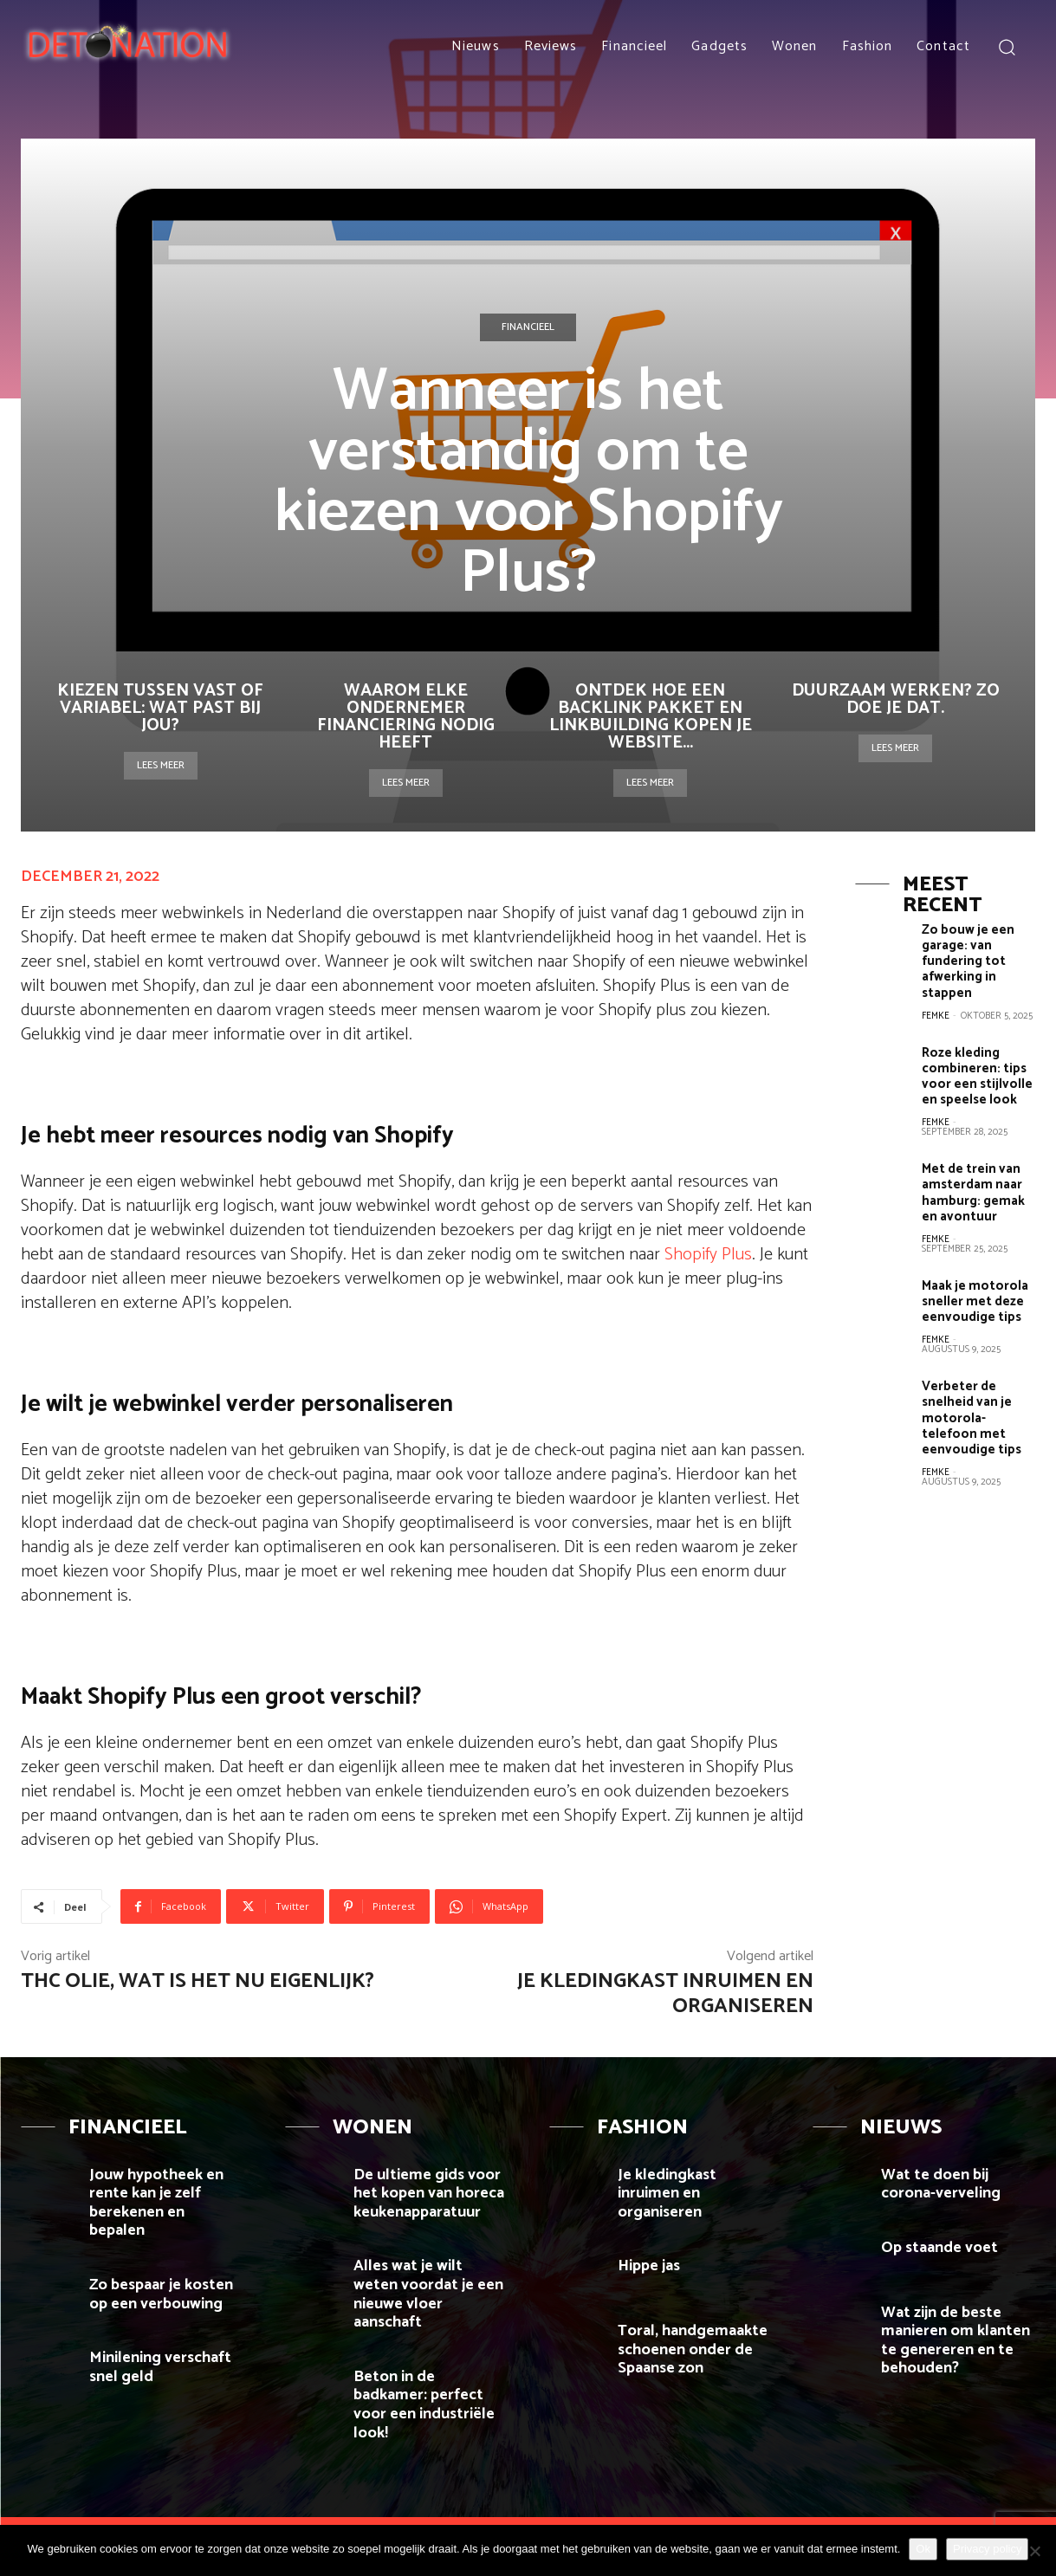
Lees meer (161, 765)
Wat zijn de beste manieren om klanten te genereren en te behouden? (955, 2341)
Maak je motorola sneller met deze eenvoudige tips (975, 1299)
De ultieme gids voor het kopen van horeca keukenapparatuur (428, 2193)
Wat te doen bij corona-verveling (941, 2184)
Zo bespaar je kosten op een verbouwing (161, 2294)
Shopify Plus (708, 1254)
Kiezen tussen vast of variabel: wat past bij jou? (160, 708)
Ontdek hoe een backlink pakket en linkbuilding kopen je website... (650, 716)
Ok (923, 2548)
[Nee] (1034, 2551)
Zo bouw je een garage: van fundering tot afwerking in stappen (968, 961)
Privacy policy (987, 2548)
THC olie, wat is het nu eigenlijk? (197, 1981)
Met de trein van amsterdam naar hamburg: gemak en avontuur (973, 1191)
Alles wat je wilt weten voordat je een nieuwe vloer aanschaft (428, 2294)
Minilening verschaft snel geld (160, 2367)
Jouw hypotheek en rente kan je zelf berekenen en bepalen (156, 2203)
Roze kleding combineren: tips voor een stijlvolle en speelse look (977, 1075)
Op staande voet (939, 2248)
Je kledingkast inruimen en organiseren (665, 1993)
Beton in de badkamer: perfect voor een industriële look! (424, 2405)
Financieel (528, 327)
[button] (1006, 46)
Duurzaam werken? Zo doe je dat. (896, 699)
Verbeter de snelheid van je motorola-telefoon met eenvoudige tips (971, 1416)
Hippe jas (650, 2266)
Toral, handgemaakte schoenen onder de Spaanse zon (693, 2349)
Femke (935, 1015)
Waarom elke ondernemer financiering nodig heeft (406, 716)
